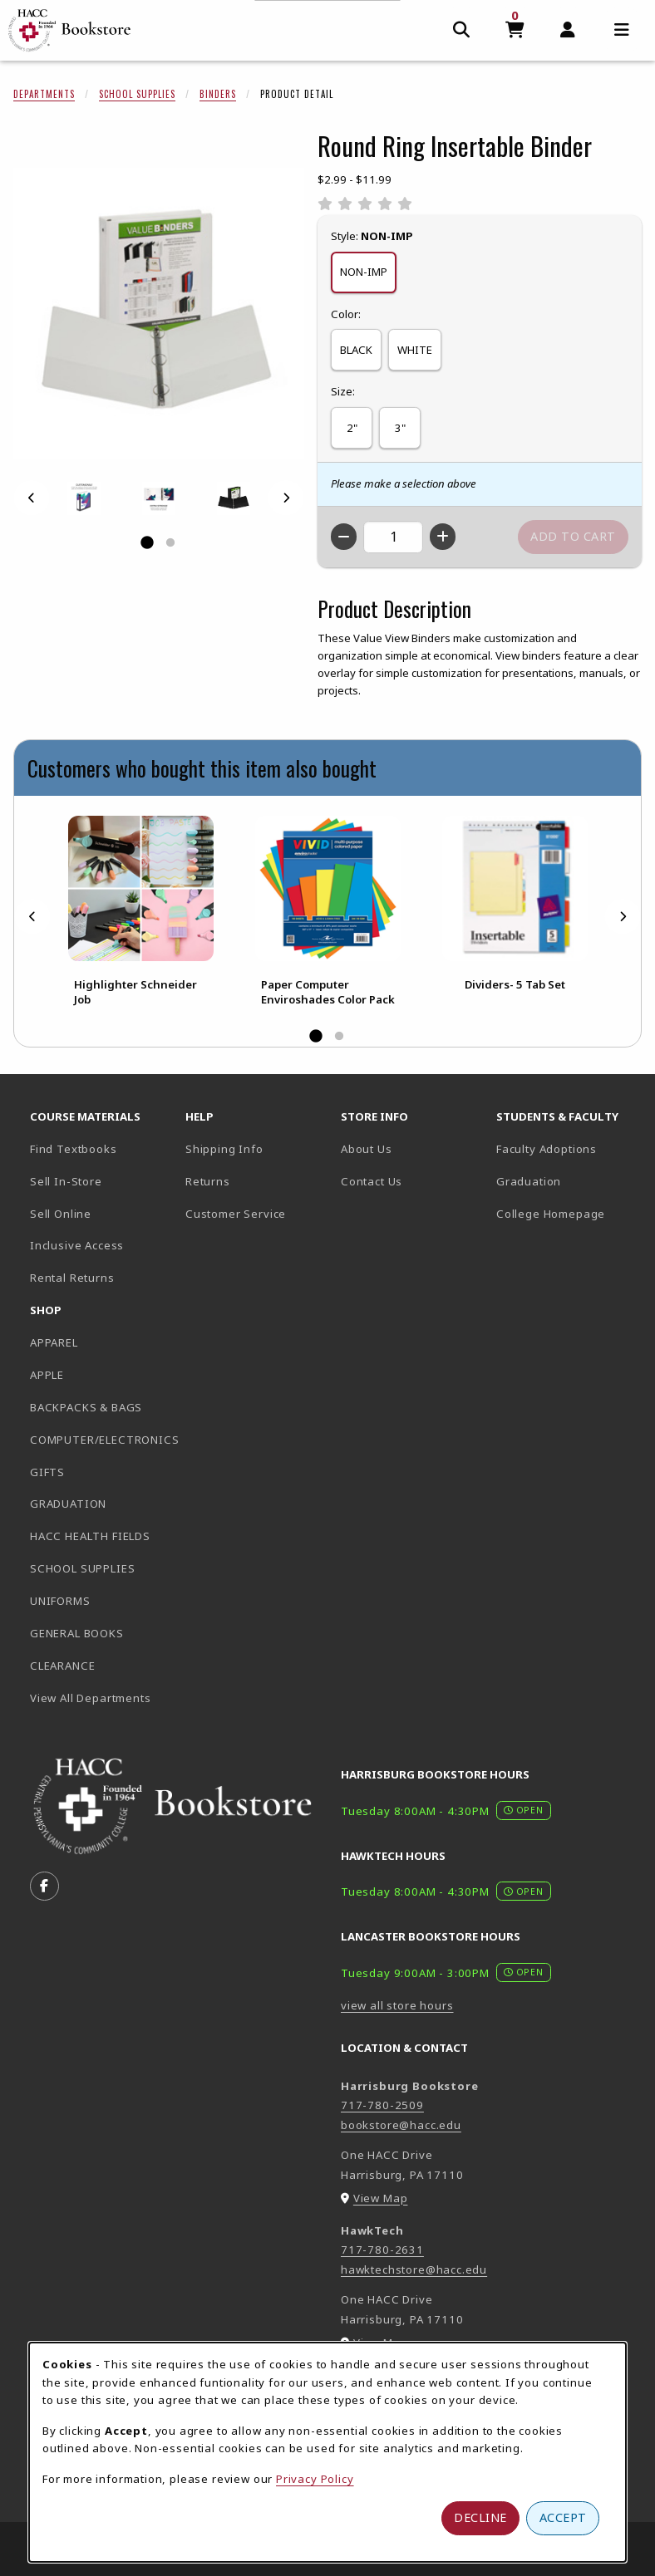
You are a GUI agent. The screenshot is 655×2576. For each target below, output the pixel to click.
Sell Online (60, 1213)
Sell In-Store (66, 1181)
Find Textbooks (73, 1148)
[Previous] (31, 498)
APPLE (47, 1374)
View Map (380, 2198)
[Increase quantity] (443, 536)
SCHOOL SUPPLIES (82, 1568)
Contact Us (371, 1181)
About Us (366, 1148)
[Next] (286, 498)
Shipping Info (224, 1148)
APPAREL (54, 1342)
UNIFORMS (60, 1600)
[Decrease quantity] (344, 536)
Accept (563, 2517)
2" (352, 427)
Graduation (528, 1181)
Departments (44, 94)
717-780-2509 (382, 2105)
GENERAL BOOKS (77, 1633)
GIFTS (47, 1472)
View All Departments (90, 1697)
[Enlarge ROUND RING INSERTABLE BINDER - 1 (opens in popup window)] (84, 498)
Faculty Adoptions (546, 1148)
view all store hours (397, 2005)
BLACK (356, 349)
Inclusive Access (77, 1245)
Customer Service (235, 1213)
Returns (207, 1181)
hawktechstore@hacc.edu (414, 2269)
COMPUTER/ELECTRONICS (101, 1439)
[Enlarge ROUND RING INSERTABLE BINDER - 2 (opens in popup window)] (158, 498)
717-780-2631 (382, 2249)
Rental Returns (72, 1277)
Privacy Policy (315, 2478)
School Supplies (137, 94)
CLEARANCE (62, 1665)
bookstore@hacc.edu (401, 2124)
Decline (480, 2517)
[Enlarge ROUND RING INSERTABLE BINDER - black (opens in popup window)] (233, 498)
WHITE (414, 349)
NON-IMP (363, 271)
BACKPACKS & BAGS (86, 1407)
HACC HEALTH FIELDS (90, 1535)
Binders (217, 94)
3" (400, 427)
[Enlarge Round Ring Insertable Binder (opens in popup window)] (158, 313)
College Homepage (567, 1213)
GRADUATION (68, 1503)
